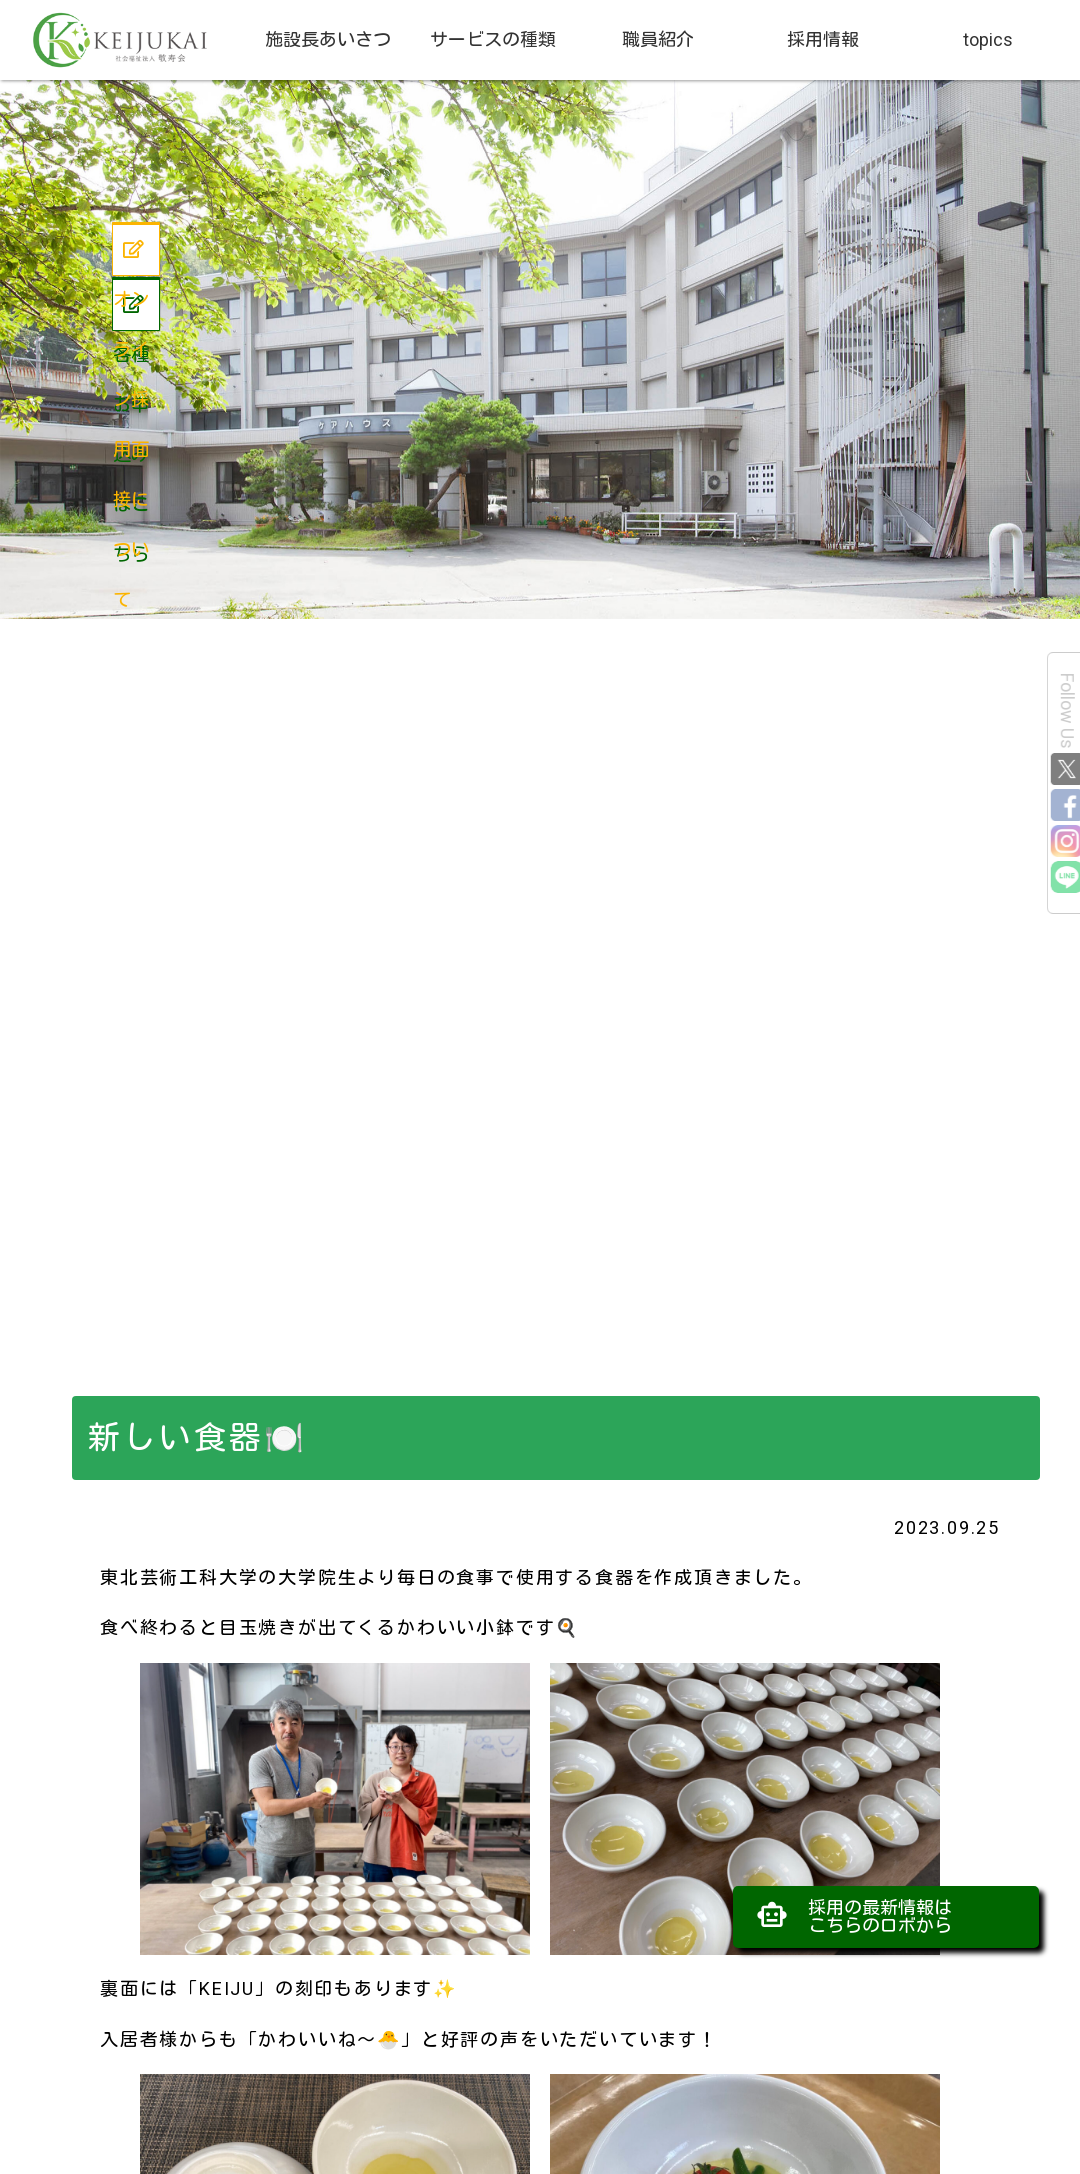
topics (988, 39)
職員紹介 (658, 39)
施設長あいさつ (328, 39)
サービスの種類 (493, 39)
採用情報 (823, 39)
